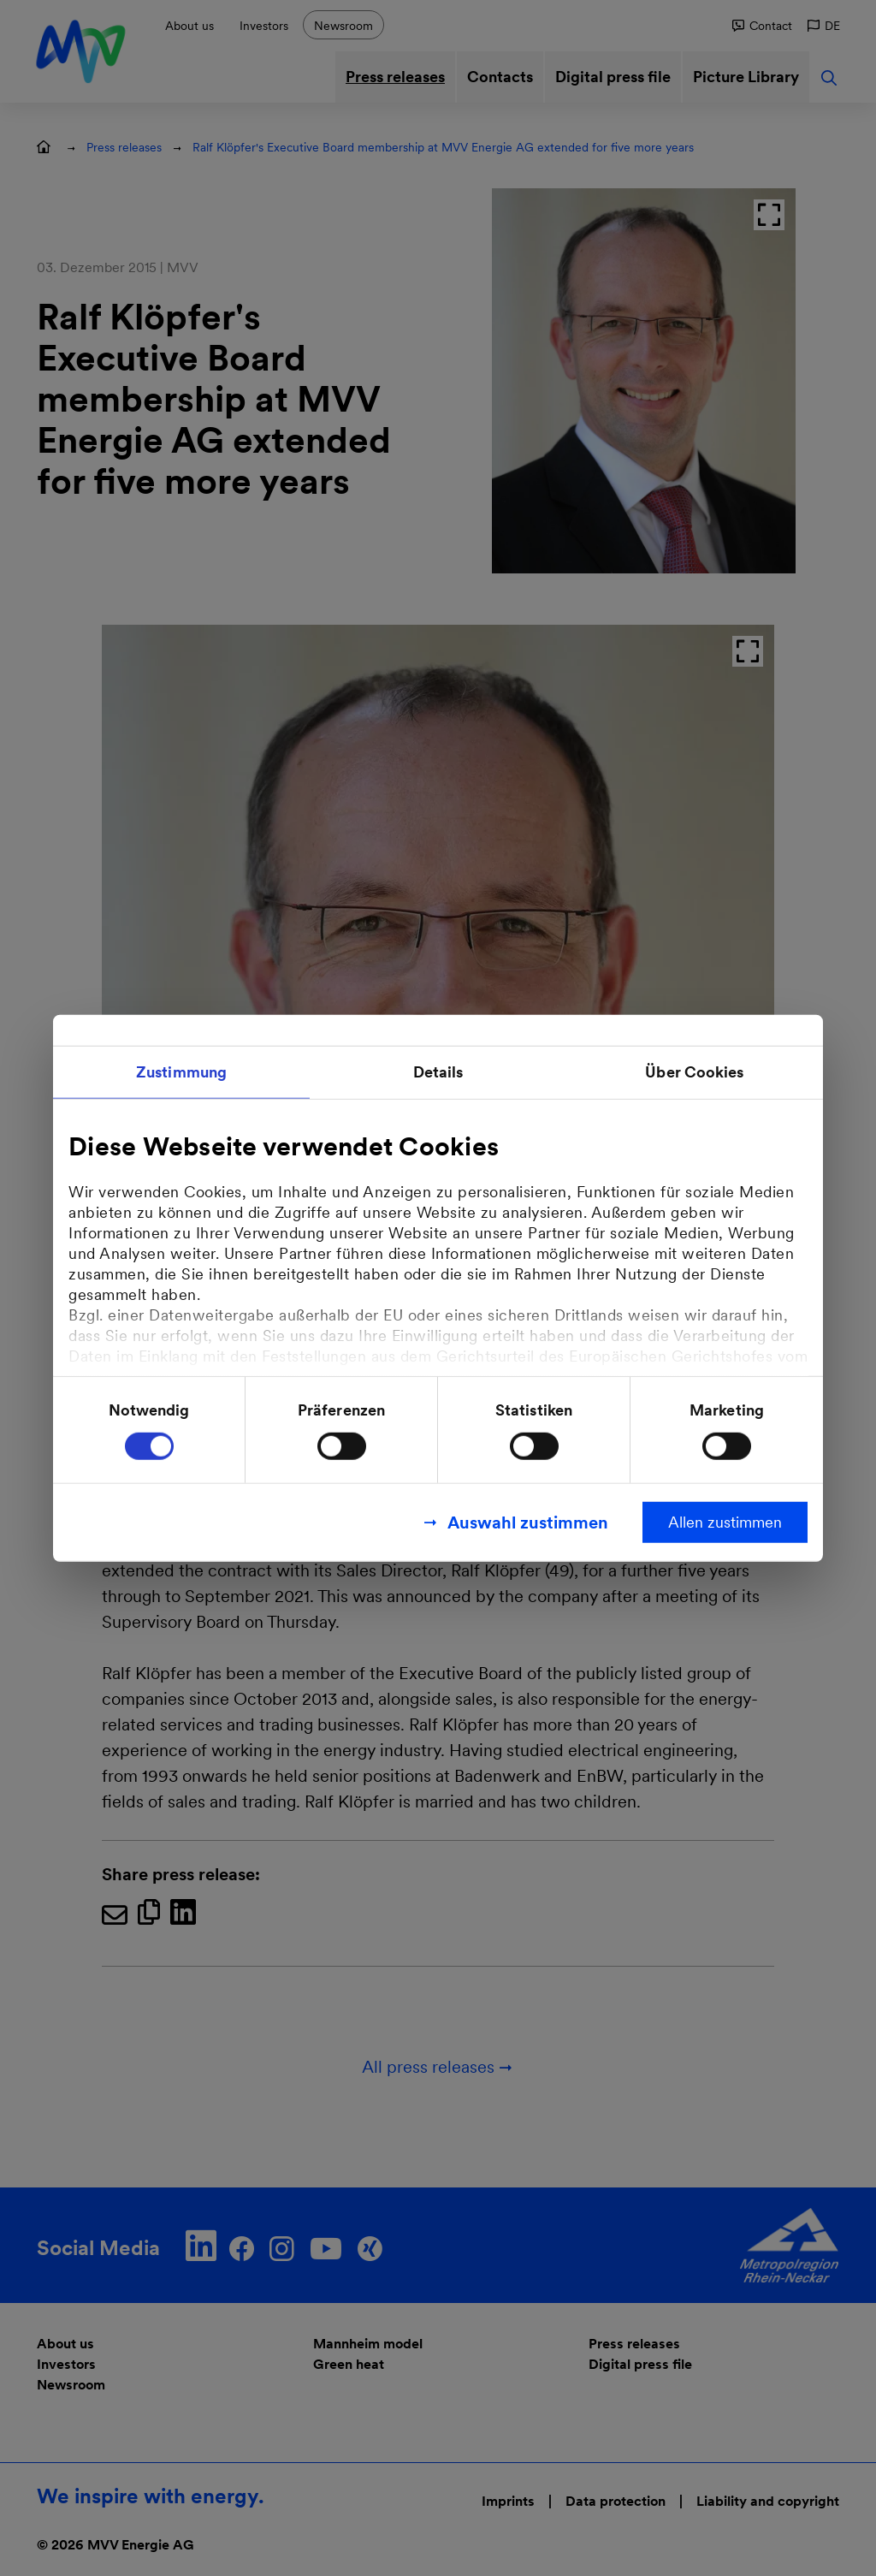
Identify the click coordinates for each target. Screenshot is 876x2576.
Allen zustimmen (725, 1521)
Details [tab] (438, 1072)
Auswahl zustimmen (527, 1521)
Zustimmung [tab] (181, 1072)
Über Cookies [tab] (694, 1072)
